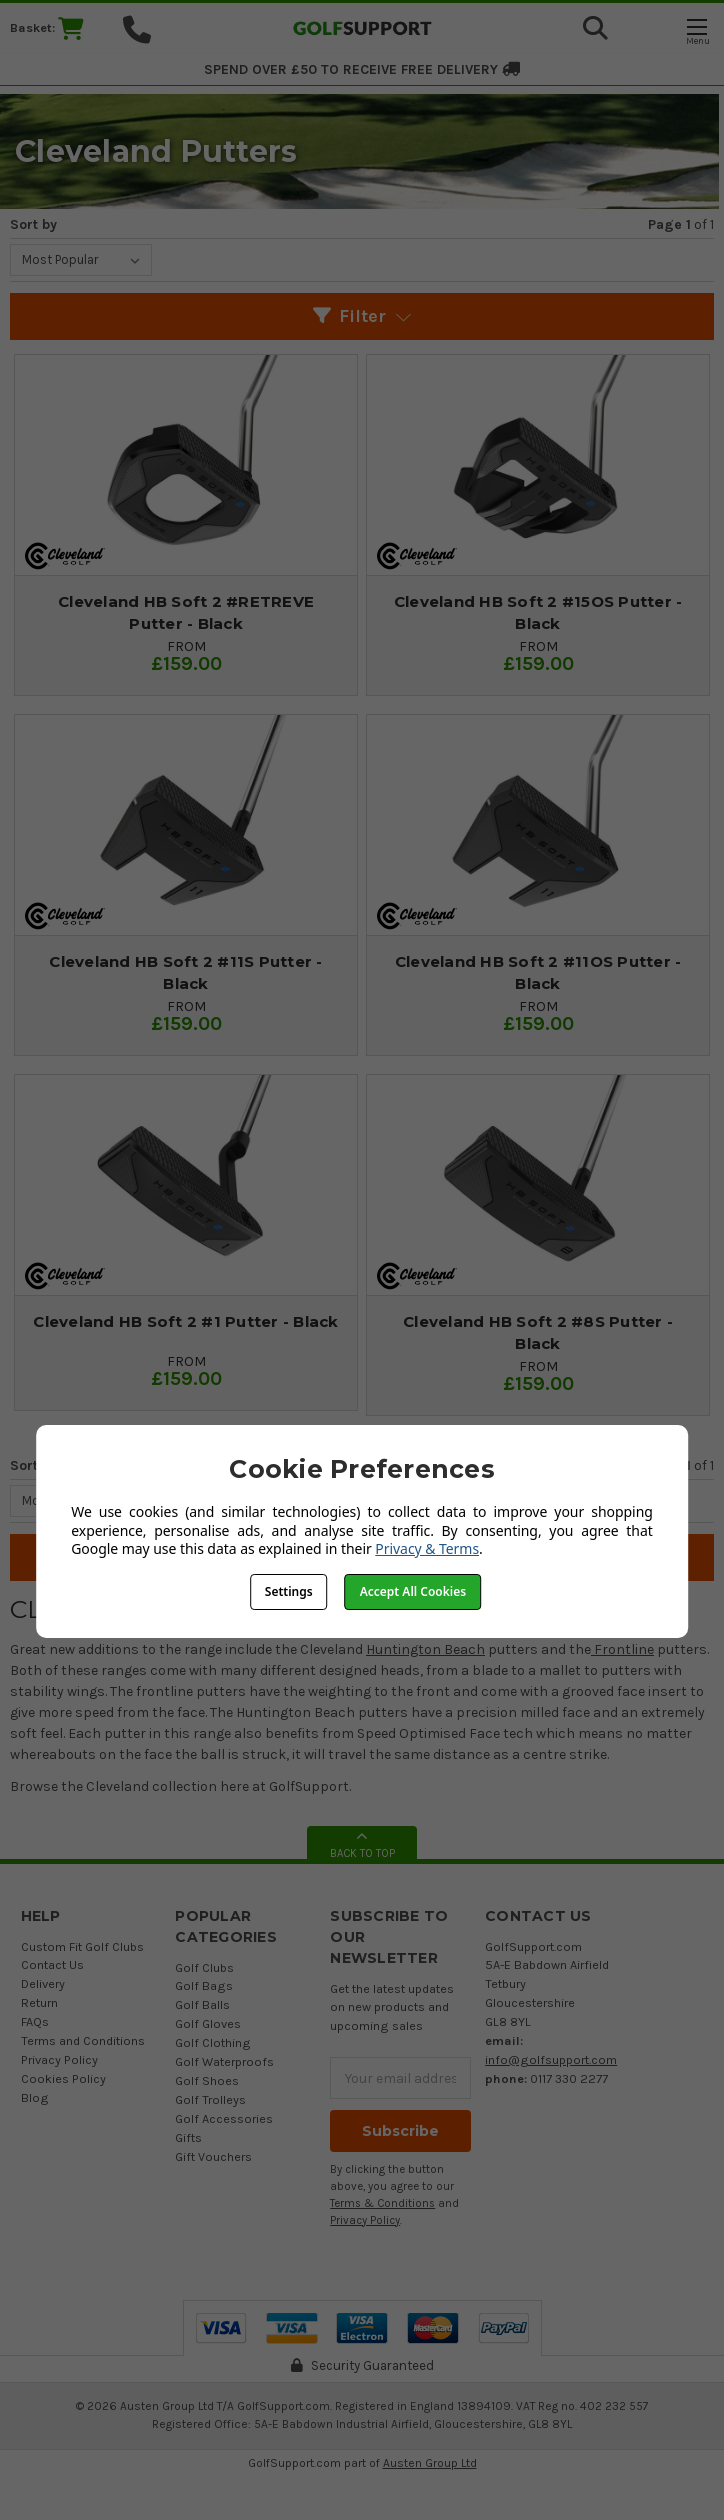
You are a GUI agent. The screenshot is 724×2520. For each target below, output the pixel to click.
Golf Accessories (224, 2118)
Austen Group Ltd (430, 2463)
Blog (35, 2097)
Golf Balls (202, 2004)
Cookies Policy (63, 2078)
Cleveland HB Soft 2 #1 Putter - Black (185, 1321)
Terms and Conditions (83, 2040)
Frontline (622, 1649)
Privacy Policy (59, 2059)
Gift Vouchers (213, 2156)
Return (39, 2002)
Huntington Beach (425, 1649)
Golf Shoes (207, 2080)
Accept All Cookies (413, 1591)
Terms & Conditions (382, 2203)
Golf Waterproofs (224, 2061)
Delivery (43, 1983)
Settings (289, 1591)
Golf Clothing (213, 2042)
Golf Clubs (204, 1967)
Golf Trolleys (210, 2099)
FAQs (35, 2021)
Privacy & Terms (427, 1548)
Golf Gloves (208, 2023)
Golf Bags (204, 1985)
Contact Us (52, 1964)
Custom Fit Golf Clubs (82, 1946)
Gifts (188, 2137)
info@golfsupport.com (551, 2059)
